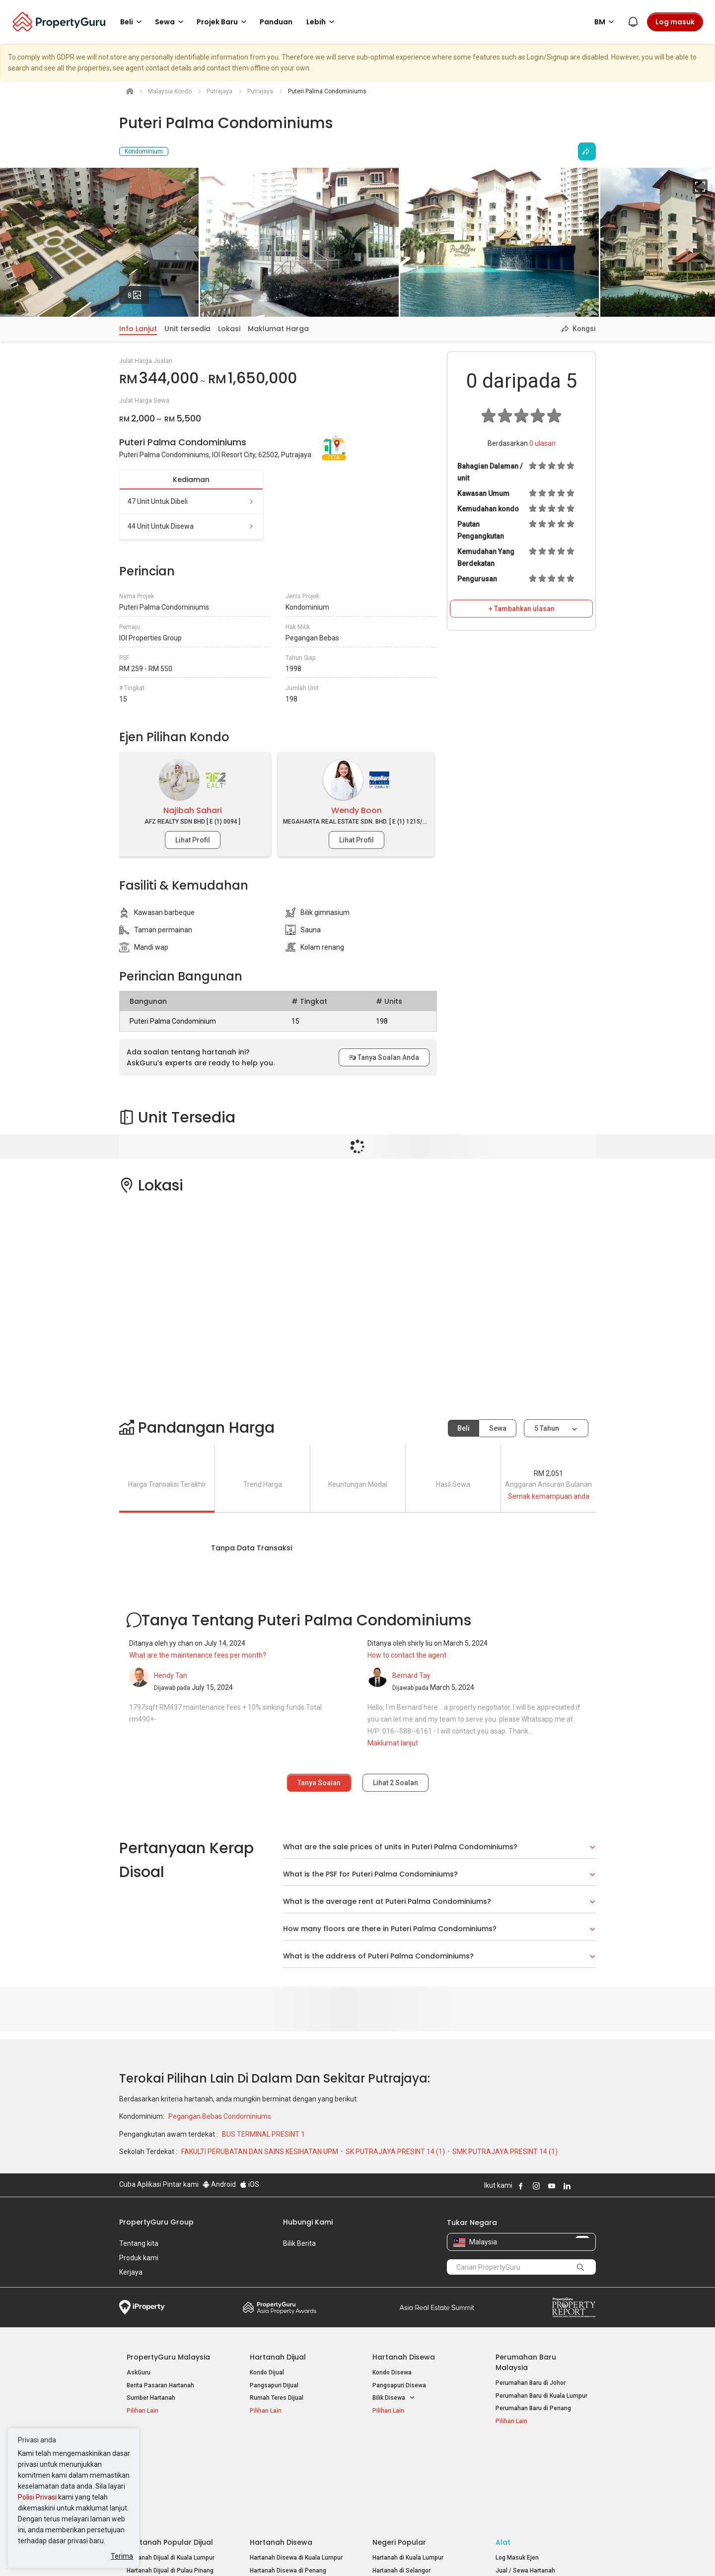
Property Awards (279, 2307)
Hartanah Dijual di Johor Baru (167, 2494)
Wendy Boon (356, 810)
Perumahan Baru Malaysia (526, 2362)
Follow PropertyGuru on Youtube (552, 2186)
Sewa (497, 1428)
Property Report (574, 2307)
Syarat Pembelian (349, 2553)
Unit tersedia (187, 329)
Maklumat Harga (278, 329)
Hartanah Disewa (403, 2357)
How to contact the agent (406, 1655)
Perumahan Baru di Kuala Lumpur (541, 2395)
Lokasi (229, 329)
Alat (503, 2453)
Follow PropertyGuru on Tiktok (592, 2186)
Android (219, 2184)
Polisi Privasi (37, 2497)
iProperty (142, 2307)
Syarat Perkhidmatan (224, 2553)
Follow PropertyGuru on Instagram (536, 2186)
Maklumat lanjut (392, 1743)
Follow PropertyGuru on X (580, 2186)
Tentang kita (138, 2243)
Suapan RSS (513, 2494)
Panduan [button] (276, 22)
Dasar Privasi (289, 2553)
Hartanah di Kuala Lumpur (407, 2468)
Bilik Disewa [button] (393, 2398)
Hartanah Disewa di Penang (288, 2481)
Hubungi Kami (308, 2222)
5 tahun (546, 1428)
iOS (249, 2184)
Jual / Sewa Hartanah (525, 2481)
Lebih (322, 22)
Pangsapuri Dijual (274, 2385)
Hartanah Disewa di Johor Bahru (294, 2494)
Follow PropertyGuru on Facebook (521, 2186)
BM (605, 22)
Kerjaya (131, 2272)
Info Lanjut (138, 329)
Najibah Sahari (192, 810)
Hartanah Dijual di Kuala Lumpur (170, 2468)
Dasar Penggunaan (149, 2553)
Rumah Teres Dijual (276, 2397)
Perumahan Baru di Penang (533, 2408)
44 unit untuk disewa (191, 526)
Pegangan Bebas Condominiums (219, 2116)
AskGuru (138, 2372)
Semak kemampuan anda (548, 1496)
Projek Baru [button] (223, 22)
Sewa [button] (171, 22)
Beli (463, 1428)
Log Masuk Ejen (517, 2468)
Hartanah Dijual (278, 2357)
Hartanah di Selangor (401, 2481)
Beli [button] (132, 22)
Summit (437, 2307)
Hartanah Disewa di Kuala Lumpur (296, 2468)
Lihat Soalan (395, 1783)
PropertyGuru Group (156, 2222)
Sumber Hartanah (151, 2397)
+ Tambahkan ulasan (522, 609)
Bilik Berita (299, 2243)
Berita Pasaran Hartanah (160, 2385)
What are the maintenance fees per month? (197, 1655)
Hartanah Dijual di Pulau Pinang (170, 2481)
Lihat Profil (192, 840)
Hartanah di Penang (399, 2494)
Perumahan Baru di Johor (531, 2382)
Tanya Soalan (319, 1783)
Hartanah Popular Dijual (170, 2453)
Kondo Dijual (267, 2372)
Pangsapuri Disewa (399, 2385)
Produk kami (138, 2258)
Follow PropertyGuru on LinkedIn (567, 2186)
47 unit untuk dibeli (191, 501)
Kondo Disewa (392, 2372)
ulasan (542, 443)
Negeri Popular (399, 2453)
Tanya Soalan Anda (384, 1057)
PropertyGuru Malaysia (168, 2357)
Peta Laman (512, 2507)
